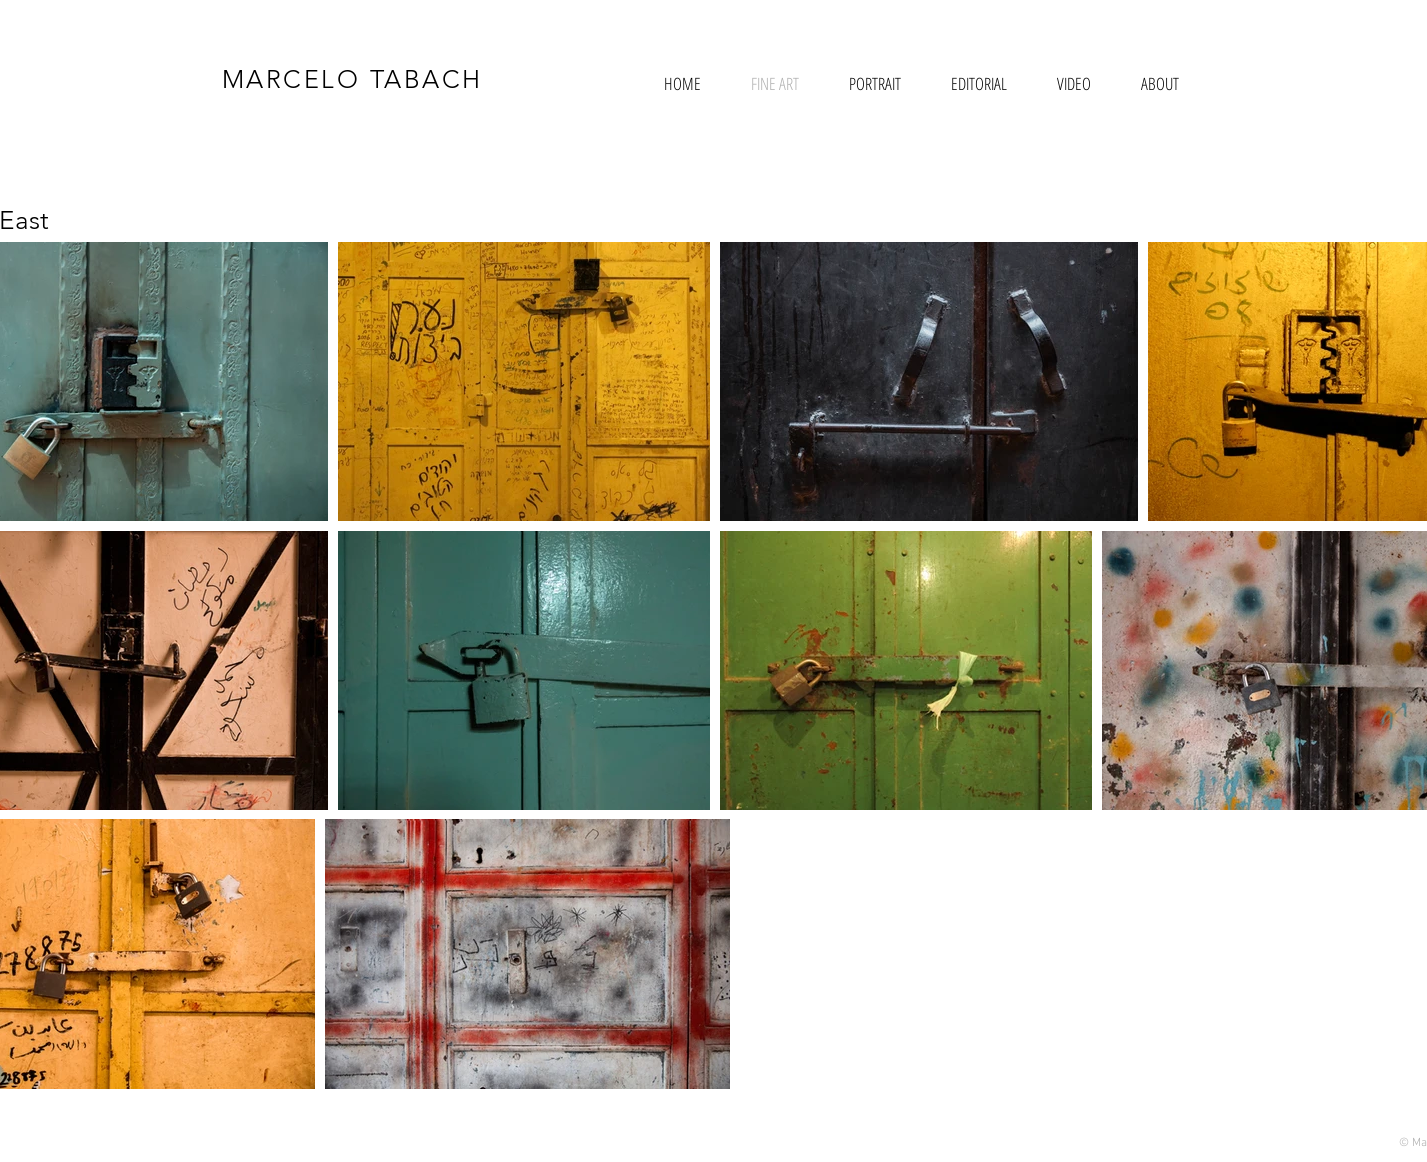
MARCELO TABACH (352, 79)
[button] (875, 83)
